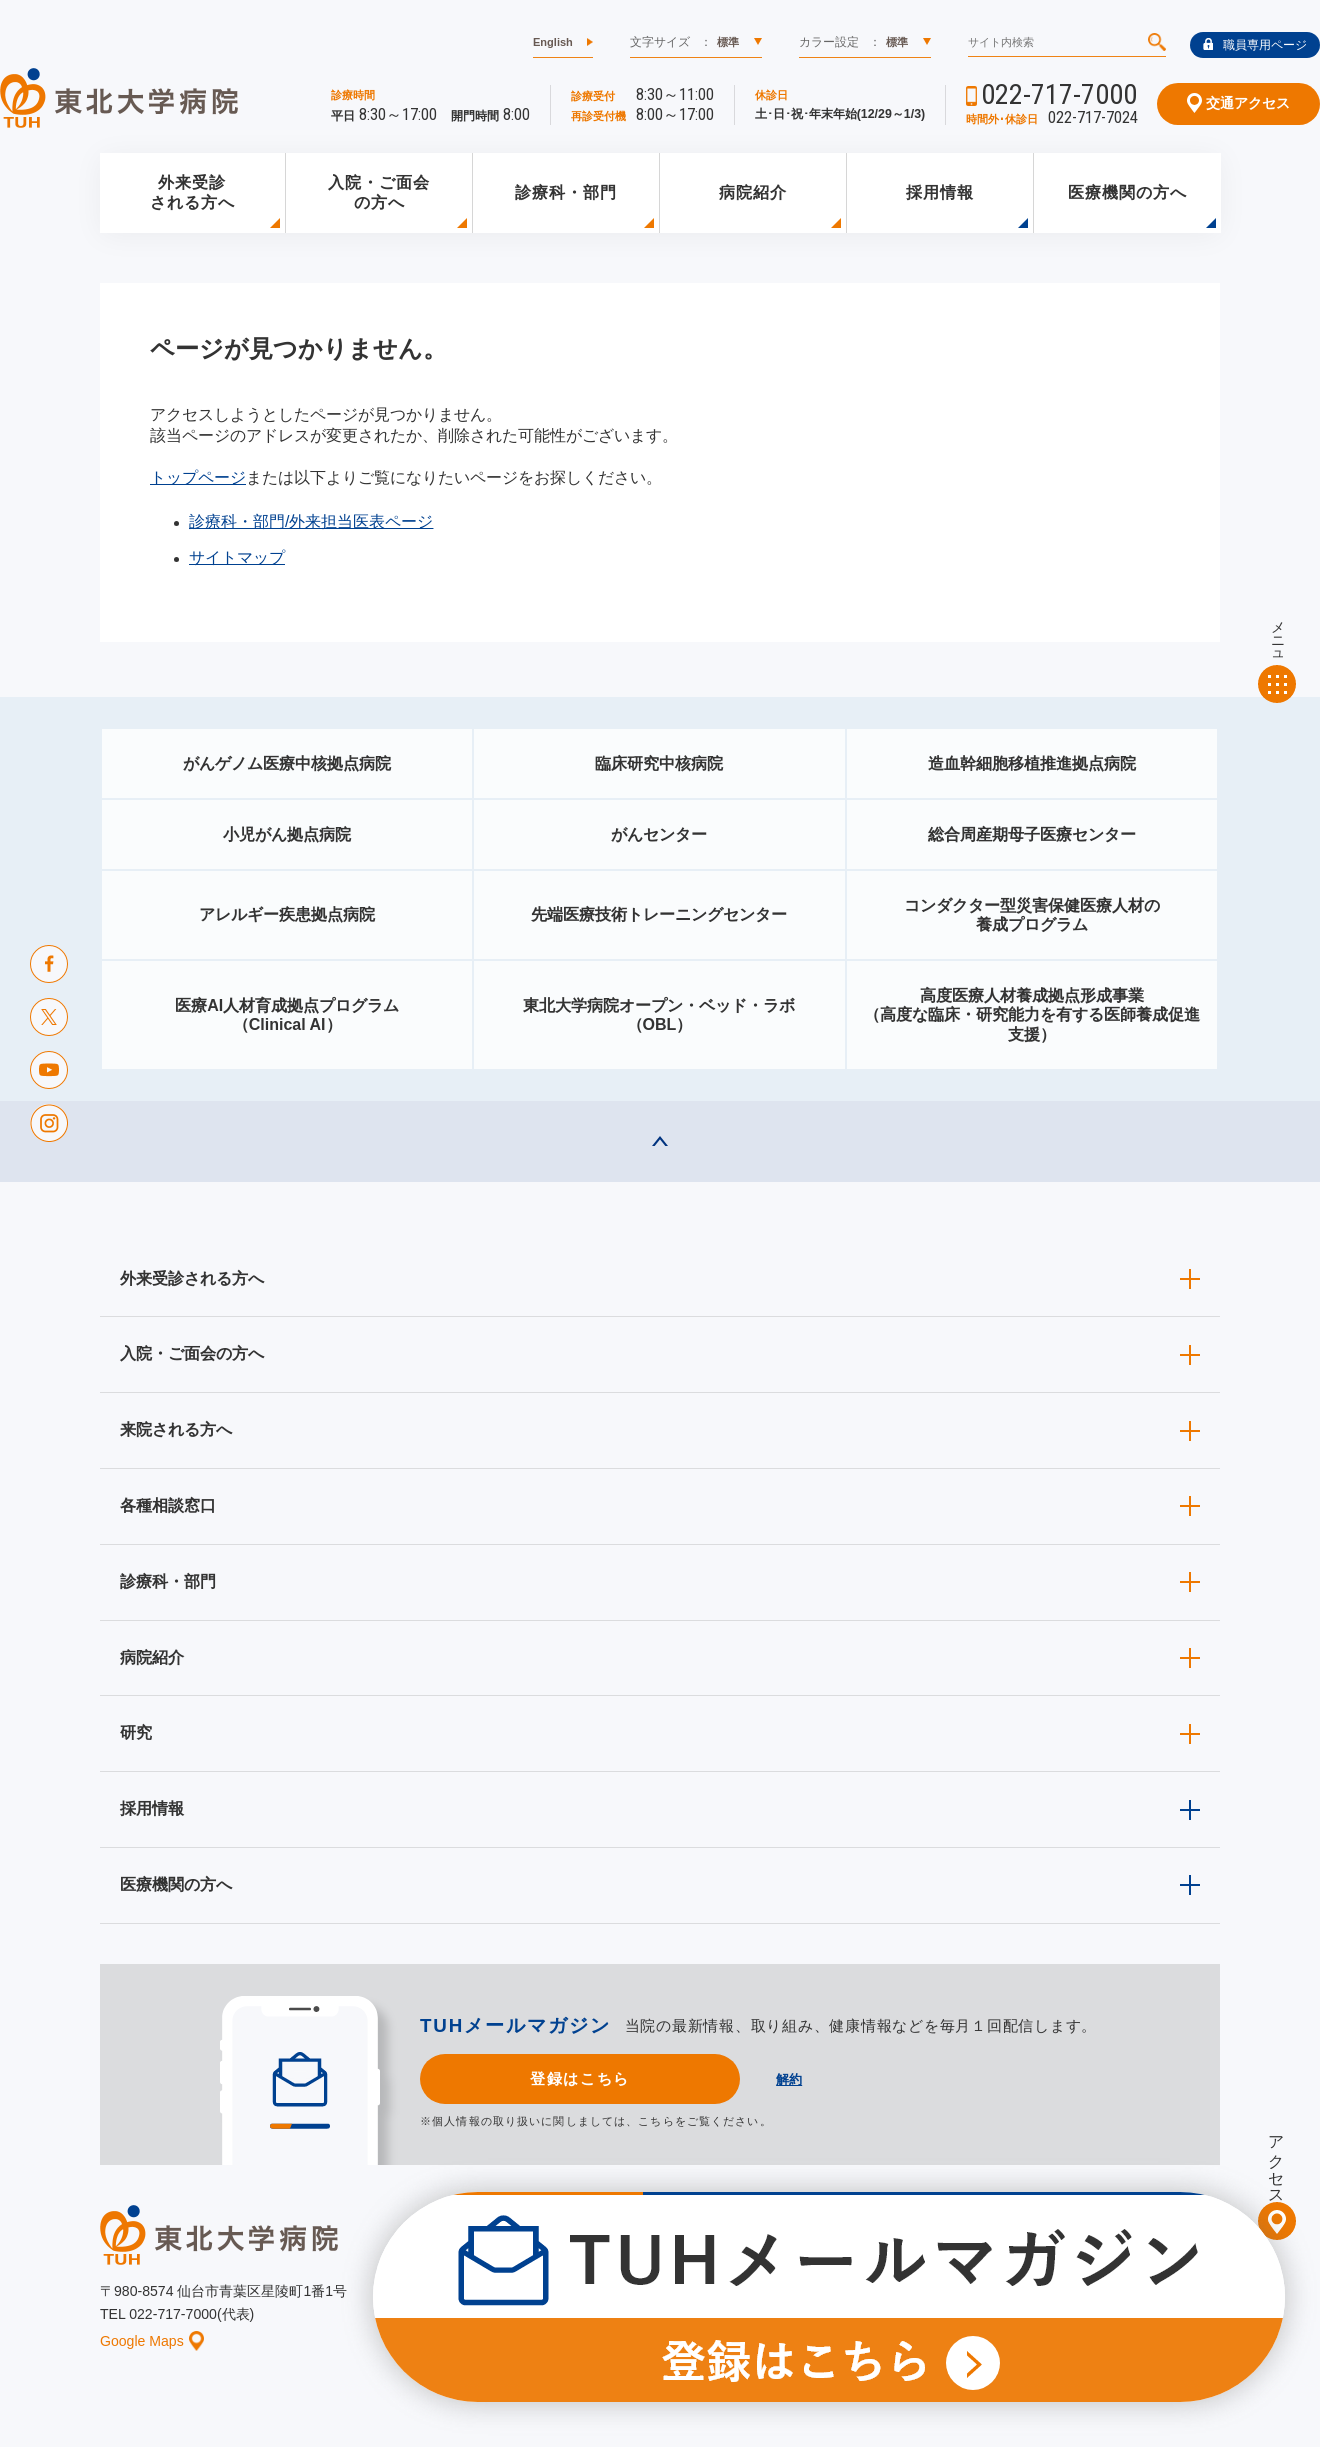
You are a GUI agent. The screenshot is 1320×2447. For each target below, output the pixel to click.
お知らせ (587, 2305)
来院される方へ (176, 1429)
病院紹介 (753, 192)
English (553, 42)
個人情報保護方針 (922, 2305)
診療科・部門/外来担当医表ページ (311, 521)
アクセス (1276, 2161)
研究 (136, 1732)
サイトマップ (237, 557)
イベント (671, 2305)
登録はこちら (579, 2078)
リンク (1202, 2305)
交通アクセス (1238, 103)
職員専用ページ (1255, 45)
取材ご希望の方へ (705, 2274)
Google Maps (152, 2341)
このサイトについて (784, 2305)
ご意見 (1023, 2305)
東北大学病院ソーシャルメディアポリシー (1106, 2274)
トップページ (198, 477)
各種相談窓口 (168, 1505)
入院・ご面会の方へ (379, 193)
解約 (789, 2079)
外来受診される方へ (192, 193)
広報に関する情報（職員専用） (873, 2274)
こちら (656, 2121)
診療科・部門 (566, 192)
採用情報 (940, 192)
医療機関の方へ (1127, 192)
